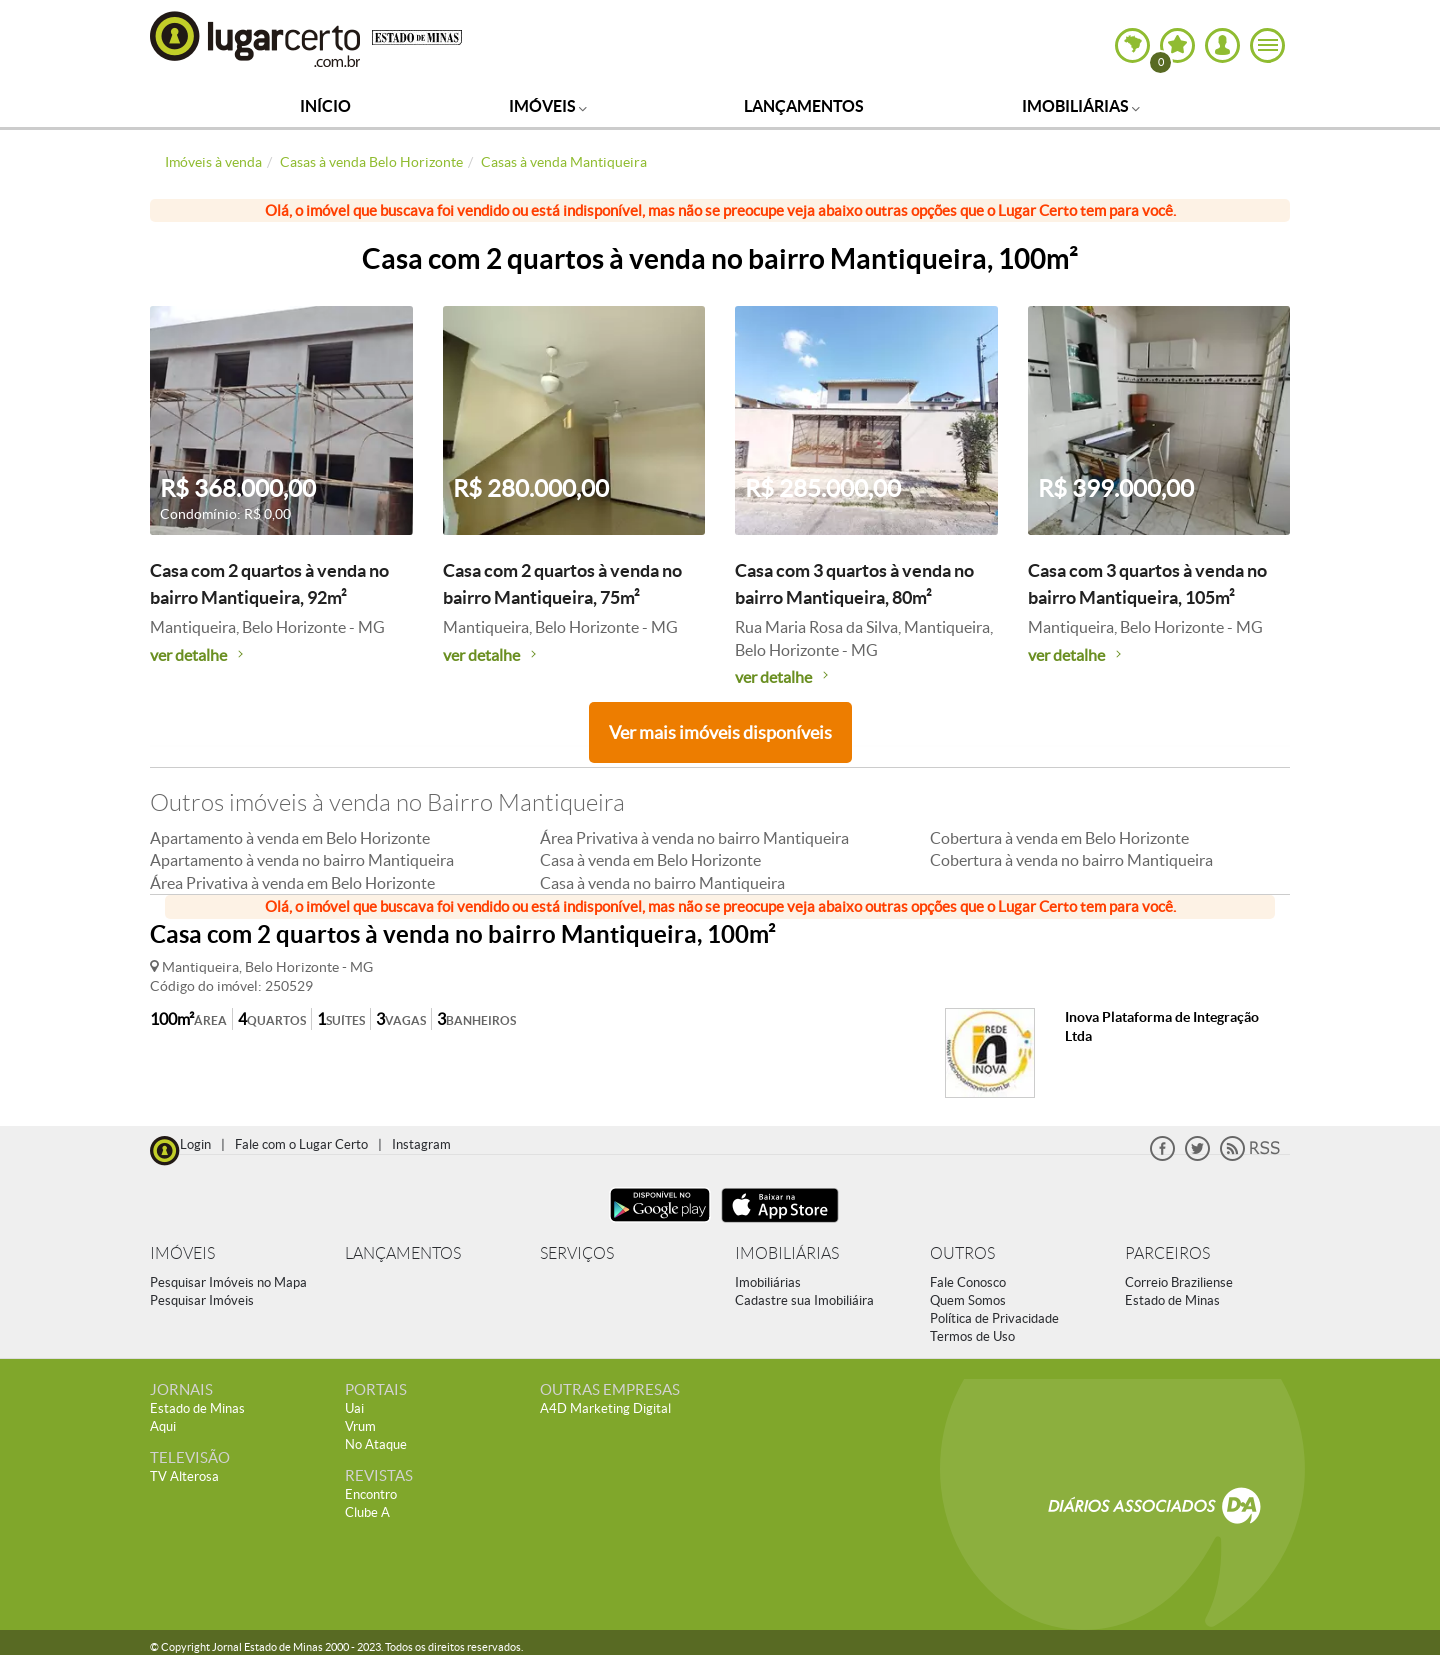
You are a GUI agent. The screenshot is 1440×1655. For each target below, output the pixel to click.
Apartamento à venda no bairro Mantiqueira (302, 860)
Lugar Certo (256, 38)
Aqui (163, 1426)
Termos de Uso (972, 1336)
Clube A (367, 1512)
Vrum (360, 1426)
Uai (354, 1408)
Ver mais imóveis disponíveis (720, 732)
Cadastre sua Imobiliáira (804, 1300)
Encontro (371, 1494)
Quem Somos (968, 1300)
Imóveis (548, 106)
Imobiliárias (1081, 106)
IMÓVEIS (182, 1253)
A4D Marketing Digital (605, 1408)
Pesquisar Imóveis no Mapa (228, 1282)
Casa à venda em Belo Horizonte (650, 860)
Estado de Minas (1172, 1300)
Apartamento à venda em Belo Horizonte (290, 838)
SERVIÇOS (577, 1253)
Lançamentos (804, 106)
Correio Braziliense (1179, 1282)
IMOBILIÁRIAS (787, 1253)
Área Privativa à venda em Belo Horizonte (292, 883)
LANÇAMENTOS (403, 1253)
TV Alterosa (184, 1476)
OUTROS (962, 1253)
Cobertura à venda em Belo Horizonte (1059, 838)
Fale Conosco (968, 1282)
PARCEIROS (1167, 1253)
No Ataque (376, 1444)
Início (325, 106)
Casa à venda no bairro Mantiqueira (662, 883)
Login (195, 1144)
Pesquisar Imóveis (202, 1300)
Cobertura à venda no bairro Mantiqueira (1071, 860)
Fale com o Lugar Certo (301, 1144)
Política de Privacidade (994, 1318)
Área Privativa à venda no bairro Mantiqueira (694, 838)
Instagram (421, 1144)
